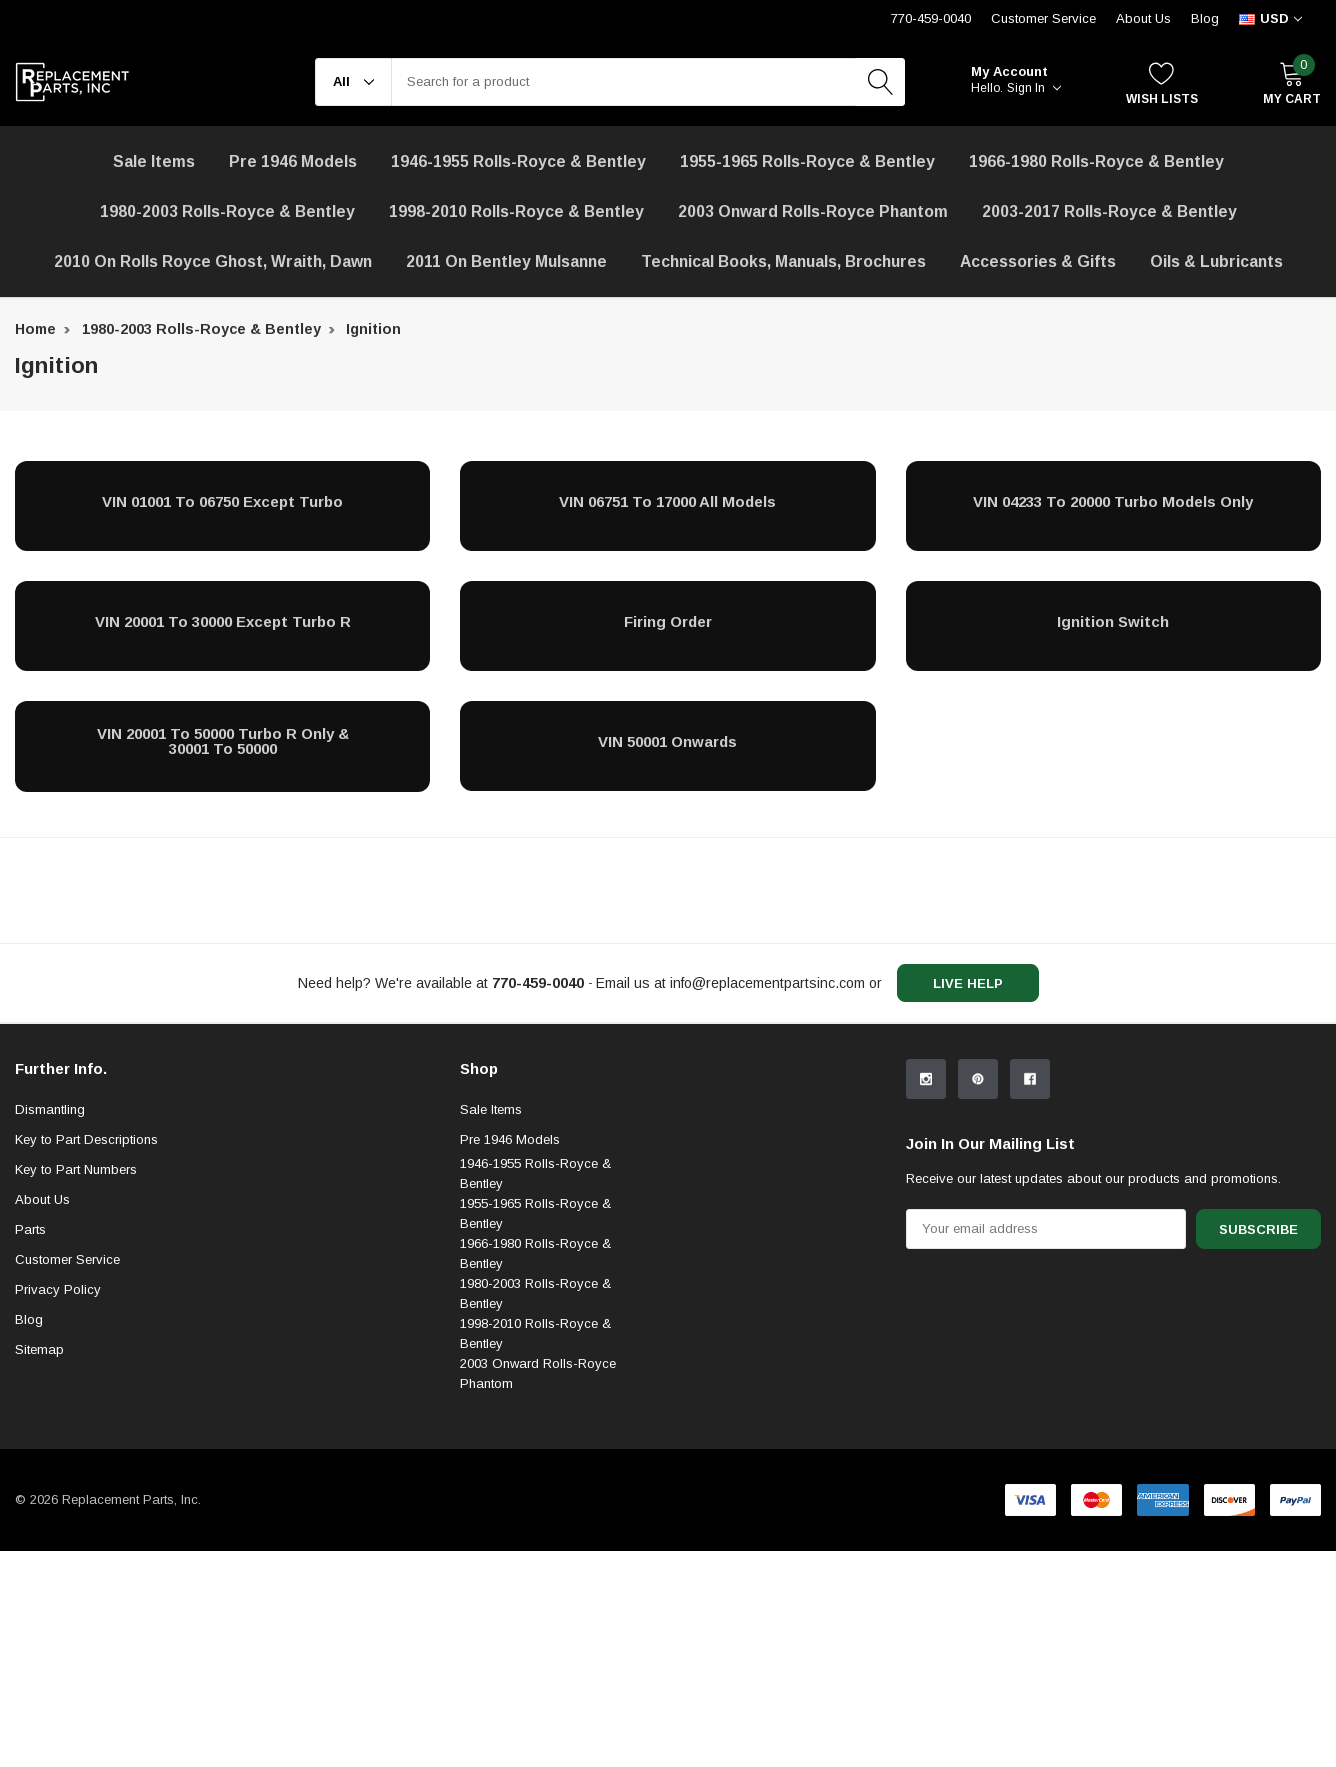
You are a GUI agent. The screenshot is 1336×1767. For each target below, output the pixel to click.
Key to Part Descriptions (86, 1303)
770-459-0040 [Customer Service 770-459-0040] (931, 18)
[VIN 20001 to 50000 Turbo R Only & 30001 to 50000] (222, 741)
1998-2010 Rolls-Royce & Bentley (516, 211)
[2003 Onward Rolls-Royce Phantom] (813, 212)
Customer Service (67, 1423)
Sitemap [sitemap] (39, 1513)
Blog (1205, 18)
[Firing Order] (667, 621)
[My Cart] (1292, 82)
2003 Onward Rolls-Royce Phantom (538, 1537)
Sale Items (491, 1273)
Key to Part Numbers (76, 1333)
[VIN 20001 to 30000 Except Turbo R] (222, 621)
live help (968, 983)
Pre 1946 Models (293, 161)
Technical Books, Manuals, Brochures (783, 261)
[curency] (1270, 19)
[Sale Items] (154, 162)
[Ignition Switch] (1113, 621)
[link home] (72, 82)
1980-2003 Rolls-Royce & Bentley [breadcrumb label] (201, 329)
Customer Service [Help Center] (1043, 18)
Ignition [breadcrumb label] (373, 329)
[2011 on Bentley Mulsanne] (506, 262)
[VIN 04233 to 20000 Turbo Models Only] (1113, 501)
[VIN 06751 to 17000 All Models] (667, 501)
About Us (1143, 18)
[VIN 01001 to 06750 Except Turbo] (222, 501)
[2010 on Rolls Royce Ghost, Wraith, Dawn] (213, 262)
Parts (30, 1393)
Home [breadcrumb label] (35, 329)
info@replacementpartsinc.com (767, 983)
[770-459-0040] (538, 983)
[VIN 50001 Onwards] (667, 741)
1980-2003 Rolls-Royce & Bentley (227, 211)
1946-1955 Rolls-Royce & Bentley (518, 161)
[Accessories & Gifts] (1038, 262)
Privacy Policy (58, 1453)
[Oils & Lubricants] (1216, 262)
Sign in (1034, 88)
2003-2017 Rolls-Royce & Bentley (1109, 211)
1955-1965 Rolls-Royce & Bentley (807, 161)
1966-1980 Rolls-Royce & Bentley (1096, 161)
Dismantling (50, 1273)
